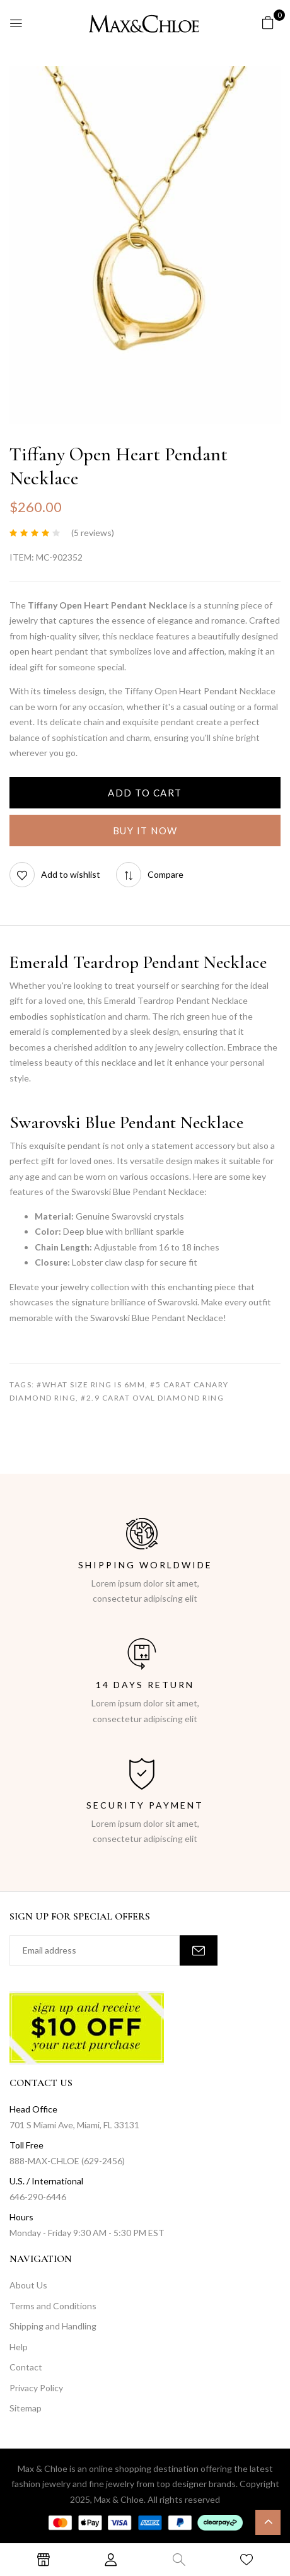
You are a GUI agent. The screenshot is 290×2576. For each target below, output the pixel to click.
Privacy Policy (36, 2387)
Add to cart (145, 792)
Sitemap (25, 2408)
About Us (28, 2285)
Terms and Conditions (52, 2305)
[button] (268, 22)
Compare (165, 874)
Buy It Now (145, 830)
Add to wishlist (70, 874)
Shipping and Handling (52, 2326)
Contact (25, 2367)
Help (18, 2346)
